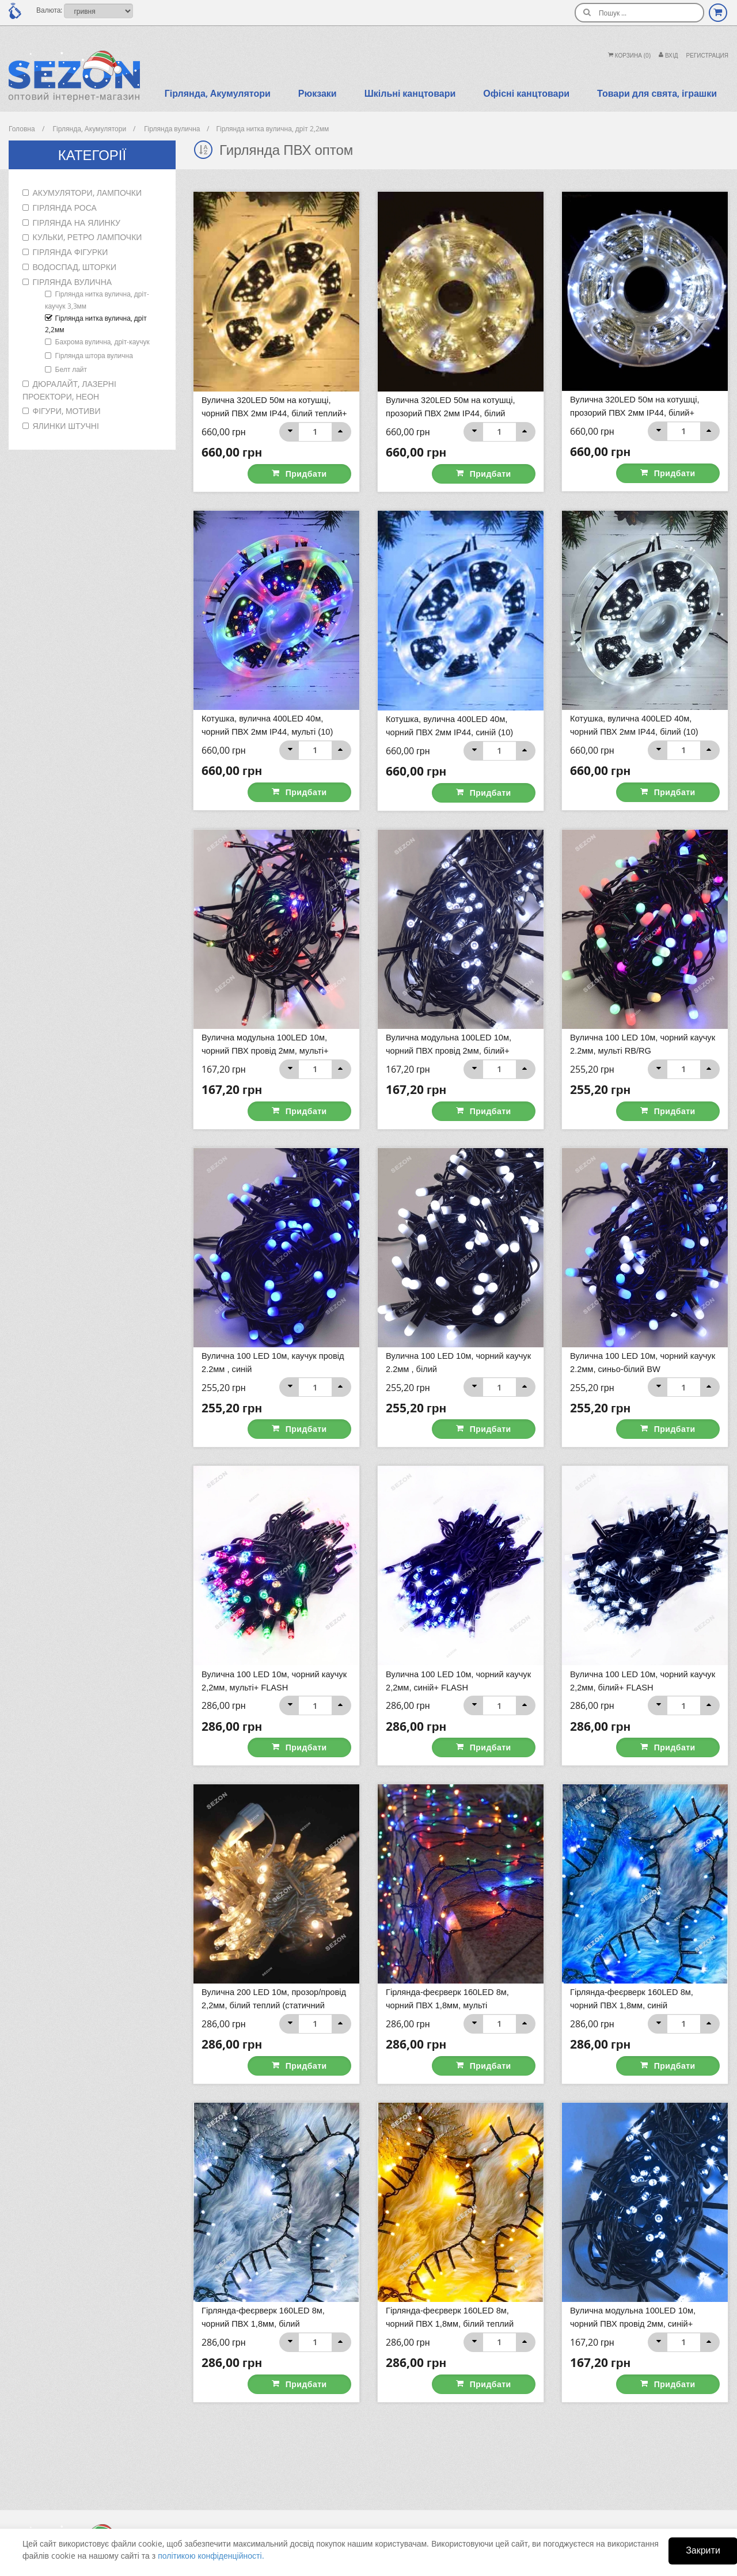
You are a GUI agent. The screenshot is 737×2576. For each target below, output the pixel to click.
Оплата (393, 2480)
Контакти (396, 2462)
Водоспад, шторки (74, 266)
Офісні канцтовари (526, 93)
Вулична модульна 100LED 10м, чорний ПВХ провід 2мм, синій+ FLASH (634, 2200)
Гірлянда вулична (72, 281)
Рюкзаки (317, 93)
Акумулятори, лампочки (87, 192)
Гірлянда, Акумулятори (218, 93)
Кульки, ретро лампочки (87, 236)
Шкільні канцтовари (410, 93)
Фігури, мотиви (67, 410)
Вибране (272, 2498)
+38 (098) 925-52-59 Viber (559, 2484)
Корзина (629, 55)
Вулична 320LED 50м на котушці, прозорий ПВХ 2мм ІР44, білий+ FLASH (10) (636, 412)
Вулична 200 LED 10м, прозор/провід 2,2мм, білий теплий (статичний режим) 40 (276, 1903)
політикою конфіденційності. (211, 2555)
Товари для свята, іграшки (657, 93)
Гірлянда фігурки (70, 251)
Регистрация (707, 55)
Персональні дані (286, 2480)
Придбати (315, 452)
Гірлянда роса (65, 207)
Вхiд (668, 55)
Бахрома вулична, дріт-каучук (102, 341)
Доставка (396, 2498)
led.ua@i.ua (538, 2507)
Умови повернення (411, 2517)
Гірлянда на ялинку (76, 222)
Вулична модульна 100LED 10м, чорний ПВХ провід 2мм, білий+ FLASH (450, 1009)
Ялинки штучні (66, 425)
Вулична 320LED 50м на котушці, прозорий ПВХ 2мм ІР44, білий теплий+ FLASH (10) (452, 413)
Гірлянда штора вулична (94, 355)
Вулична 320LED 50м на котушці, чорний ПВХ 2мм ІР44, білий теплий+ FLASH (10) (276, 413)
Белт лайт (71, 369)
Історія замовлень (287, 2462)
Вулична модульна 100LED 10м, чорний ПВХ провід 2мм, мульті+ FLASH (267, 1009)
